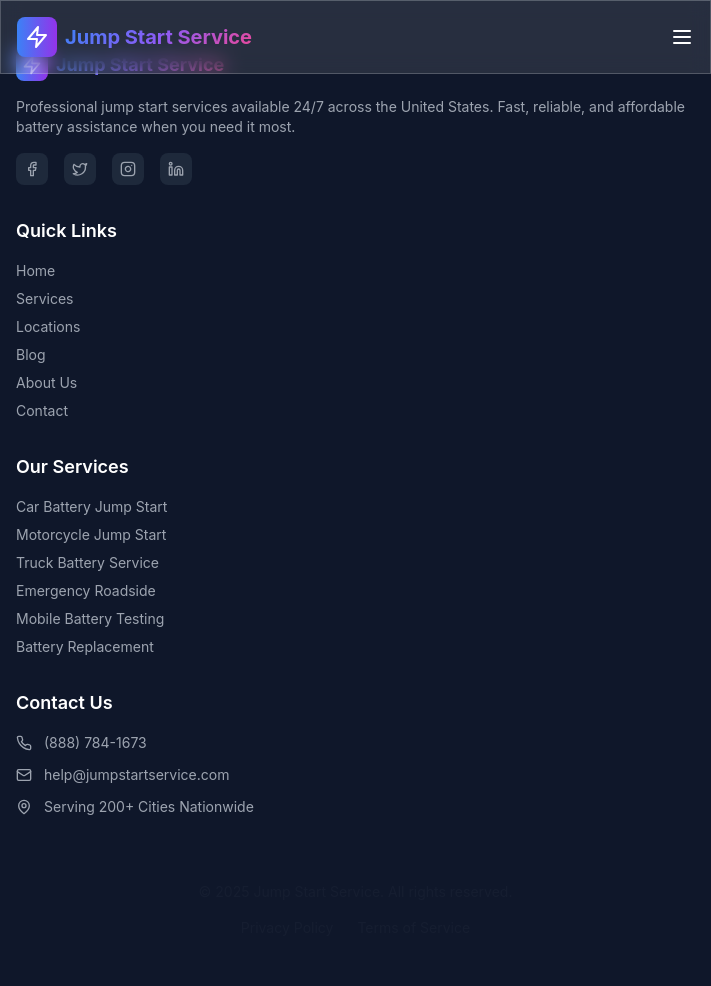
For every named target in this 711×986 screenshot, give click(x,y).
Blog (31, 354)
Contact (42, 410)
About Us (46, 382)
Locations (48, 326)
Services (44, 298)
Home (35, 270)
